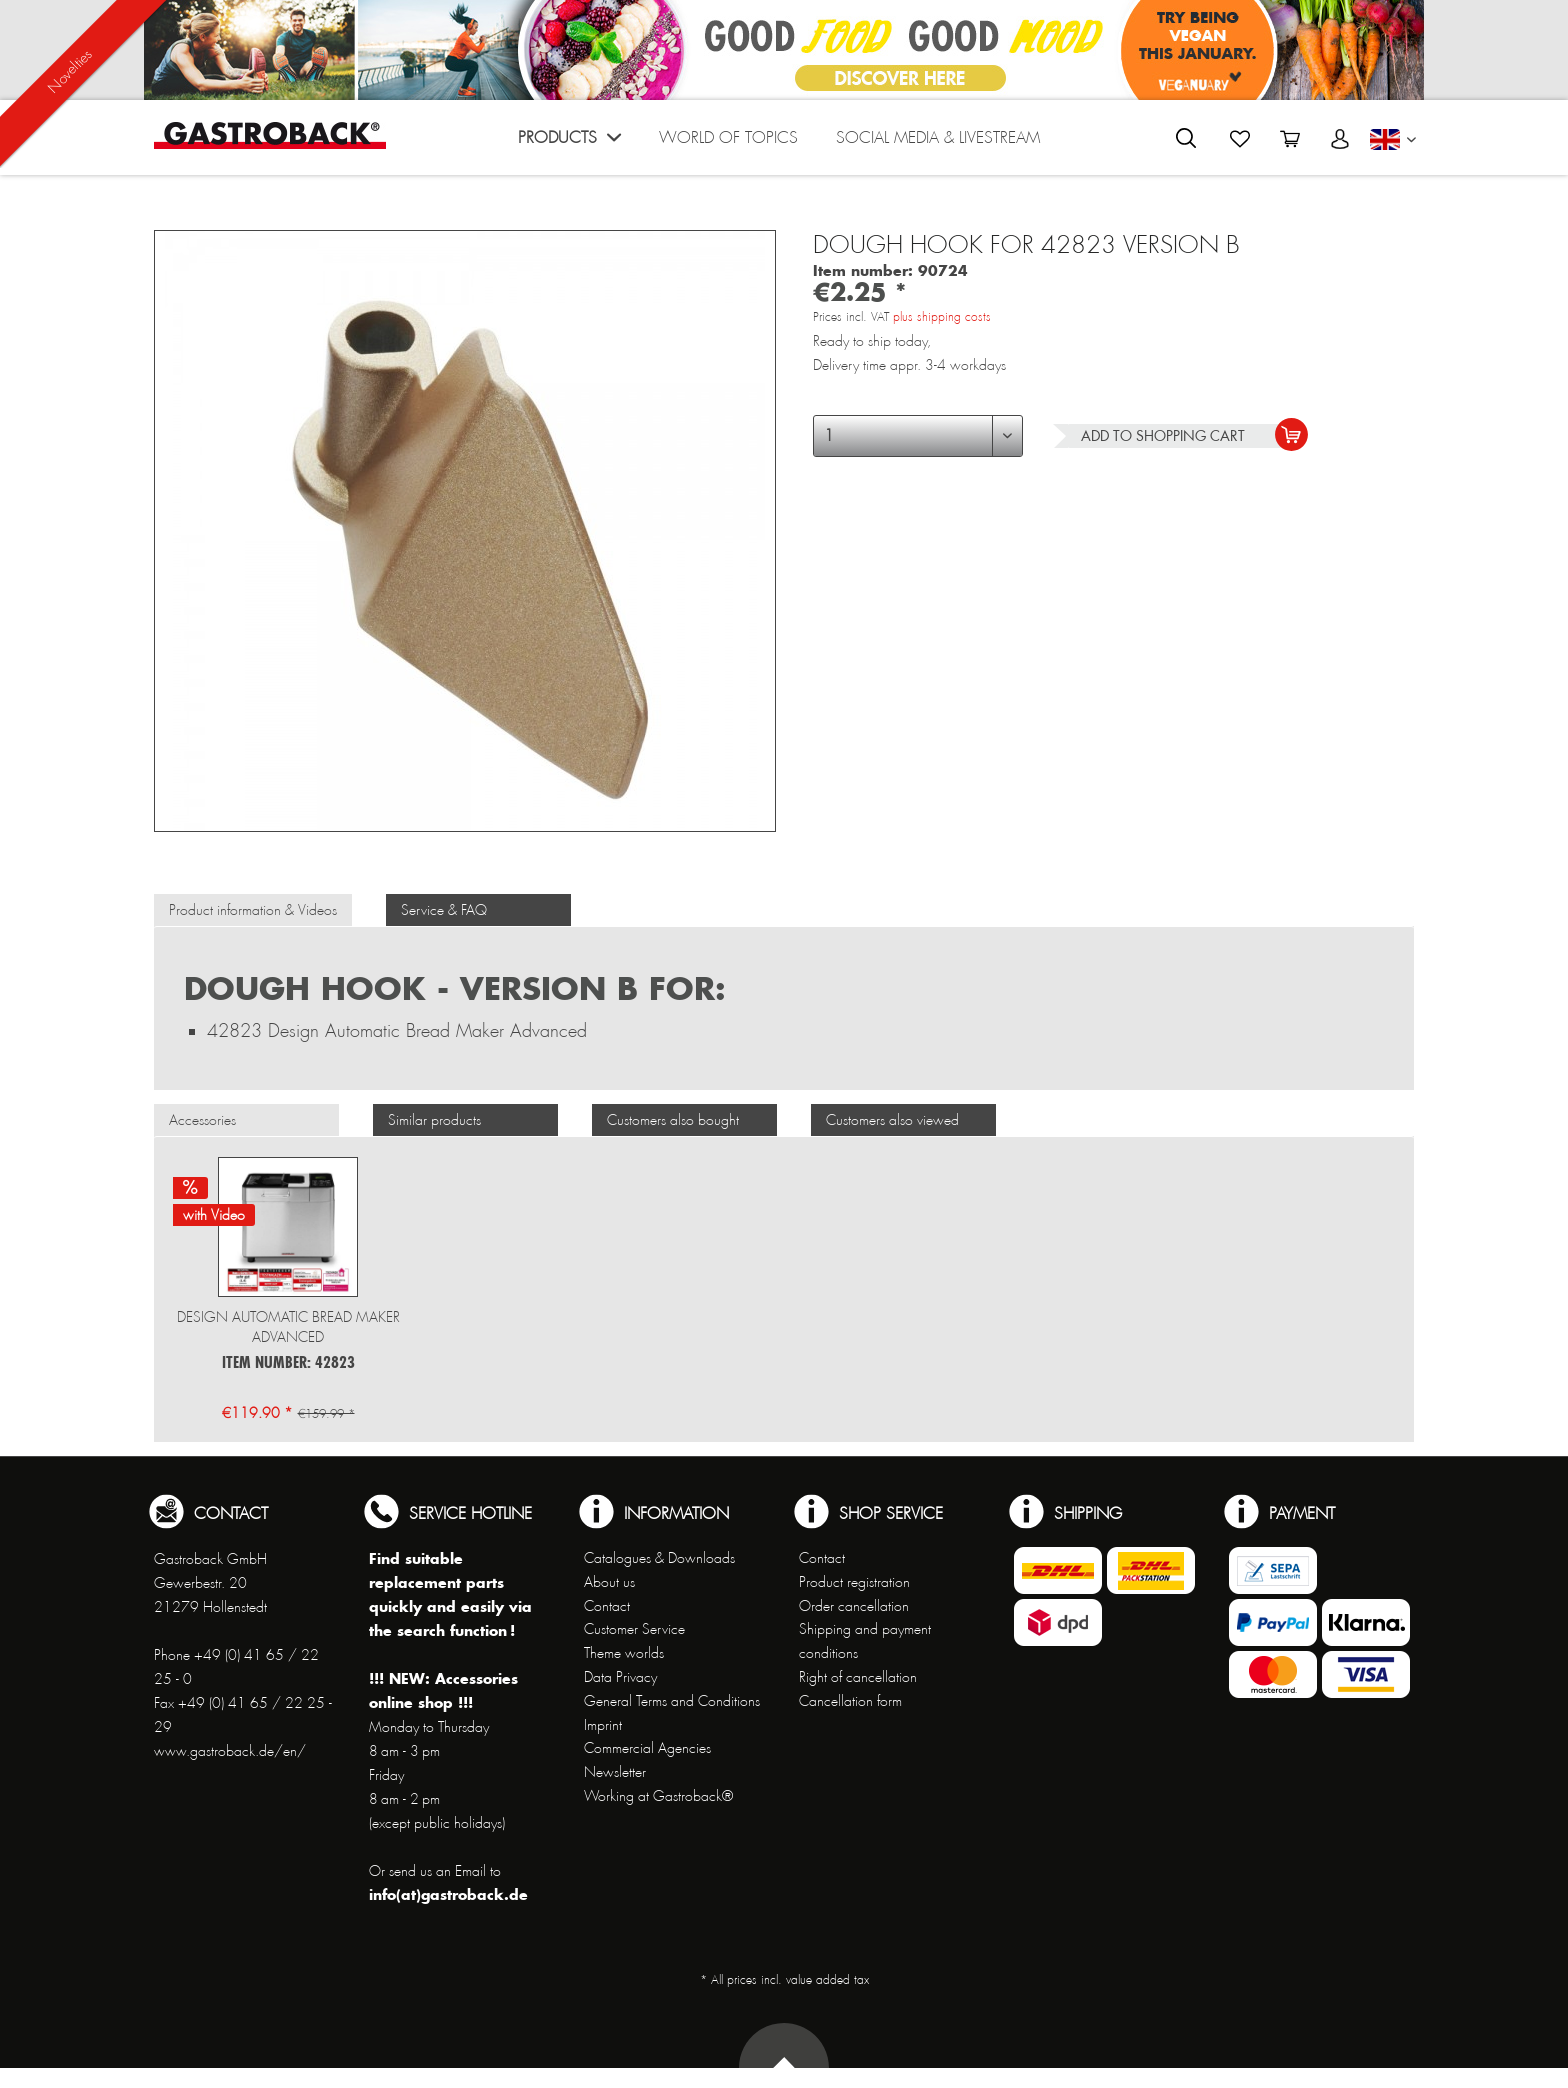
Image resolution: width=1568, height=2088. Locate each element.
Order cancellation (854, 1606)
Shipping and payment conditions (865, 1641)
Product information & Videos (253, 910)
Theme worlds (624, 1653)
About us (609, 1582)
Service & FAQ (444, 910)
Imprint (603, 1725)
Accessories (202, 1120)
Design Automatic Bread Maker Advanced (288, 1327)
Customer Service (634, 1629)
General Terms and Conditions (672, 1701)
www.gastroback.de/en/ (230, 1751)
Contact (607, 1606)
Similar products (434, 1120)
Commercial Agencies (647, 1748)
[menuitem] (569, 142)
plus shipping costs (942, 317)
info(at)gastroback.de (448, 1894)
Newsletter (615, 1772)
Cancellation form (850, 1701)
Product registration (854, 1582)
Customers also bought (673, 1120)
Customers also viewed (892, 1120)
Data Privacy (620, 1677)
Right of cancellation (858, 1677)
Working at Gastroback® (658, 1796)
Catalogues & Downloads (659, 1558)
